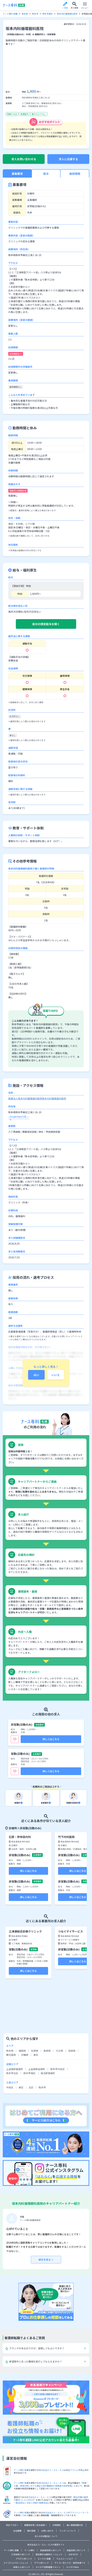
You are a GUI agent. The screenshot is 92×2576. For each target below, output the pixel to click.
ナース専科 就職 (11, 2550)
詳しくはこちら (51, 1739)
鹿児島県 (11, 2055)
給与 (46, 174)
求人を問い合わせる (23, 159)
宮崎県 (71, 2050)
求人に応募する (68, 159)
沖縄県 (24, 2055)
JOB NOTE (73, 2554)
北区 (31, 2087)
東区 (35, 2055)
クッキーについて (67, 2530)
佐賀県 (34, 2050)
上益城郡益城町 (36, 2069)
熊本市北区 (12, 2073)
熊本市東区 (47, 13)
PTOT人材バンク (24, 2558)
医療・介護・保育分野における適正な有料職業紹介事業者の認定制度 (51, 2484)
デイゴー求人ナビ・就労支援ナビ (69, 2562)
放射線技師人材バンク (50, 2550)
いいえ (56, 1375)
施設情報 (74, 174)
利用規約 (57, 2525)
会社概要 (17, 2530)
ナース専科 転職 (10, 13)
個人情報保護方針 (75, 2525)
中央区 (9, 2087)
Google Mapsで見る (17, 1118)
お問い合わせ (47, 2530)
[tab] (17, 173)
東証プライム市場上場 (76, 2469)
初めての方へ (12, 2525)
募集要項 (17, 174)
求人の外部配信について (46, 2536)
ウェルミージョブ (64, 2558)
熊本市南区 (29, 2073)
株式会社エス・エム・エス (51, 2469)
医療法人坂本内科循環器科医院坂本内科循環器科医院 (37, 1098)
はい (36, 1375)
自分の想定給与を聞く (46, 624)
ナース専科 (29, 2550)
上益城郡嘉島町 (14, 2069)
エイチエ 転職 (44, 2558)
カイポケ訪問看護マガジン (48, 2567)
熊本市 (35, 13)
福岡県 (22, 2050)
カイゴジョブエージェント (16, 2562)
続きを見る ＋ (46, 2259)
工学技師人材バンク (20, 2554)
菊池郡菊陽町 (48, 2073)
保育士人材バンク (21, 2567)
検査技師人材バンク (76, 2550)
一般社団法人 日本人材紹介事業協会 (30, 2502)
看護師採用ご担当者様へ (35, 2525)
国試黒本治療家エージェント (49, 2554)
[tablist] (46, 173)
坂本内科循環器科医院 (67, 13)
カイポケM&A (72, 2567)
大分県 (59, 2050)
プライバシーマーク (79, 2512)
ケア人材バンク (41, 2562)
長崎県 (47, 2050)
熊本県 (25, 13)
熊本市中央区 (57, 2069)
